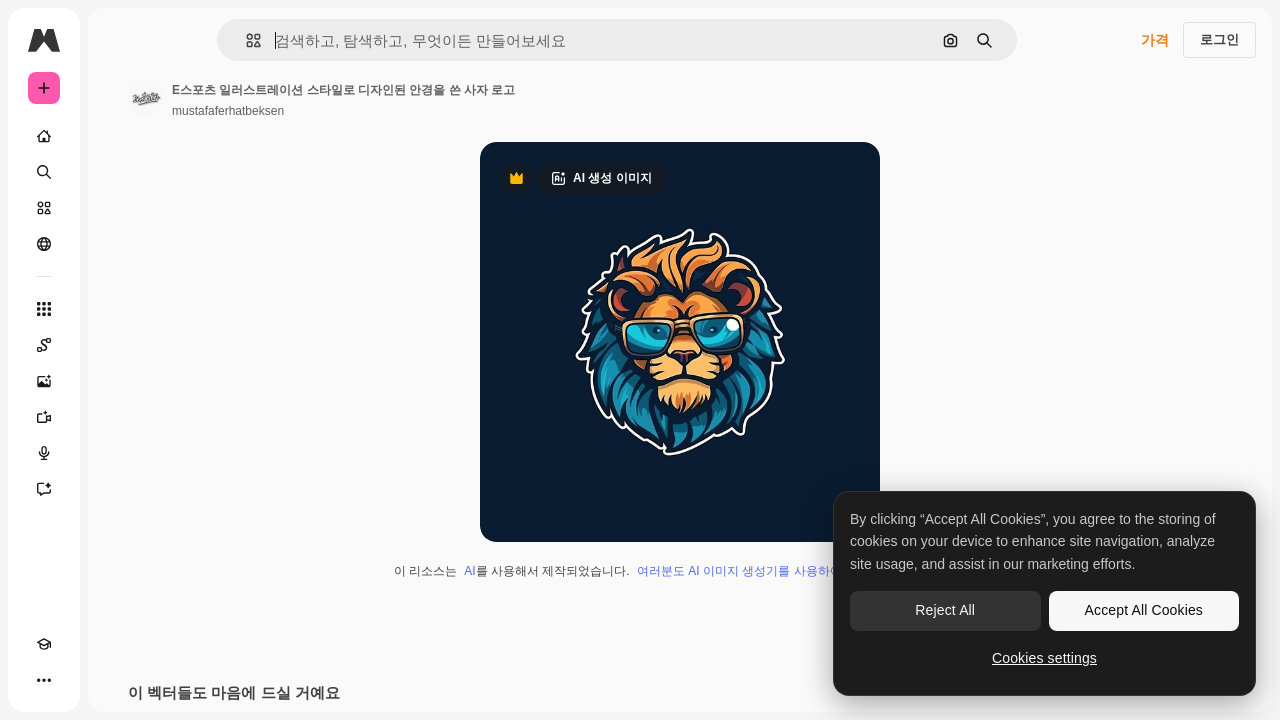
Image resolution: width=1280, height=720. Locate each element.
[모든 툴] (120, 309)
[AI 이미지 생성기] (120, 381)
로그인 (1219, 39)
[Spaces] (120, 345)
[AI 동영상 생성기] (120, 417)
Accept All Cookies (1144, 610)
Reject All (945, 610)
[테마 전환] (80, 680)
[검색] (120, 172)
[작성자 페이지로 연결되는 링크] (298, 98)
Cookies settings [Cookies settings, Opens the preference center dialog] (1044, 658)
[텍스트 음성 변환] (120, 453)
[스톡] (120, 208)
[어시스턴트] (120, 489)
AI (545, 571)
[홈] (120, 136)
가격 (1155, 40)
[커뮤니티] (120, 244)
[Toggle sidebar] (196, 40)
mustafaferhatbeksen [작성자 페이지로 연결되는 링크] (380, 111)
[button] (321, 40)
